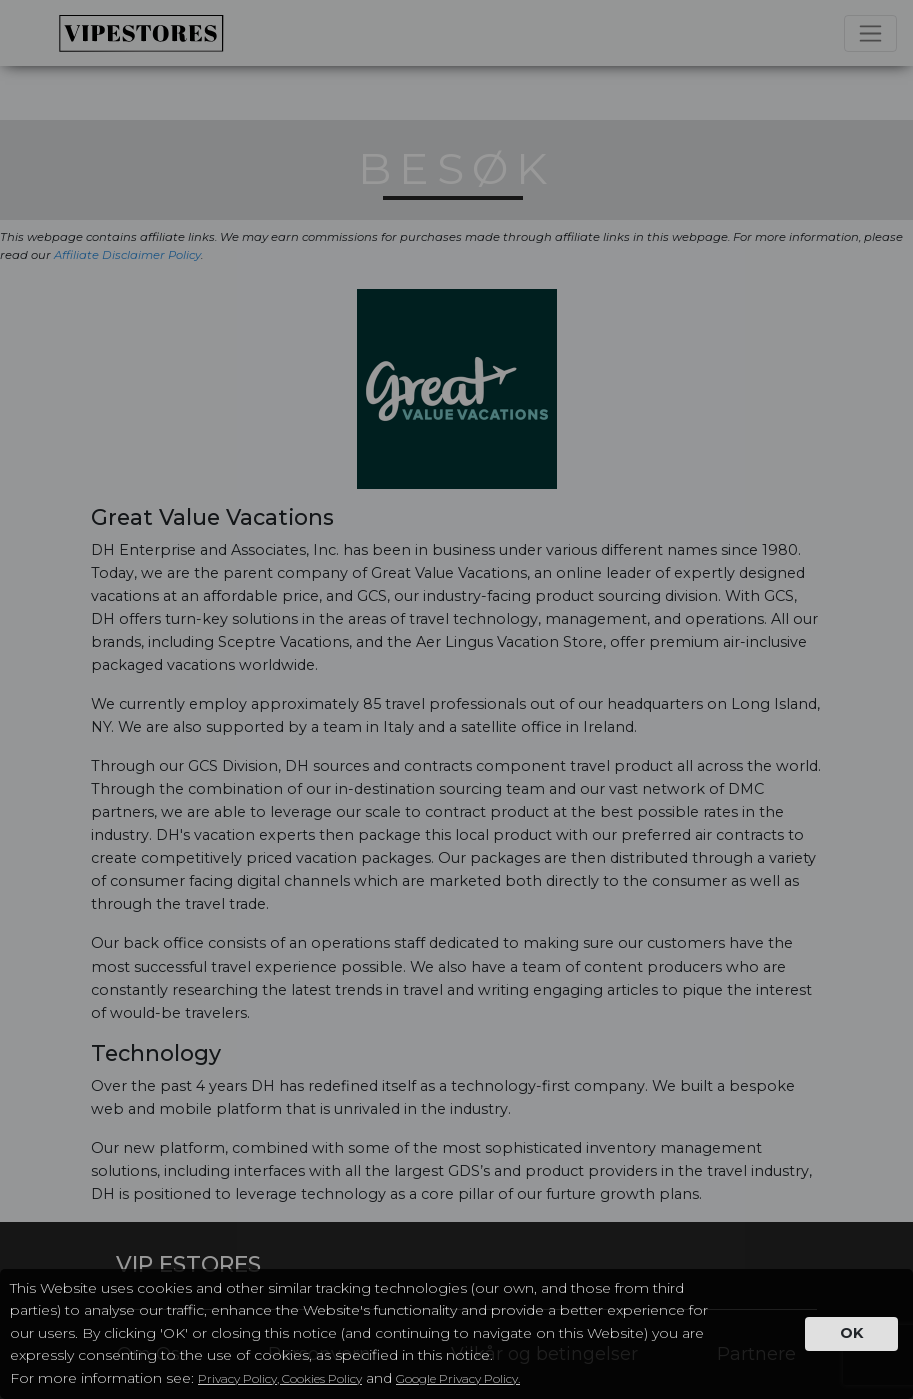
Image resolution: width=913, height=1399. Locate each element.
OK (851, 1333)
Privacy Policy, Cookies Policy (280, 1378)
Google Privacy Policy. (458, 1378)
